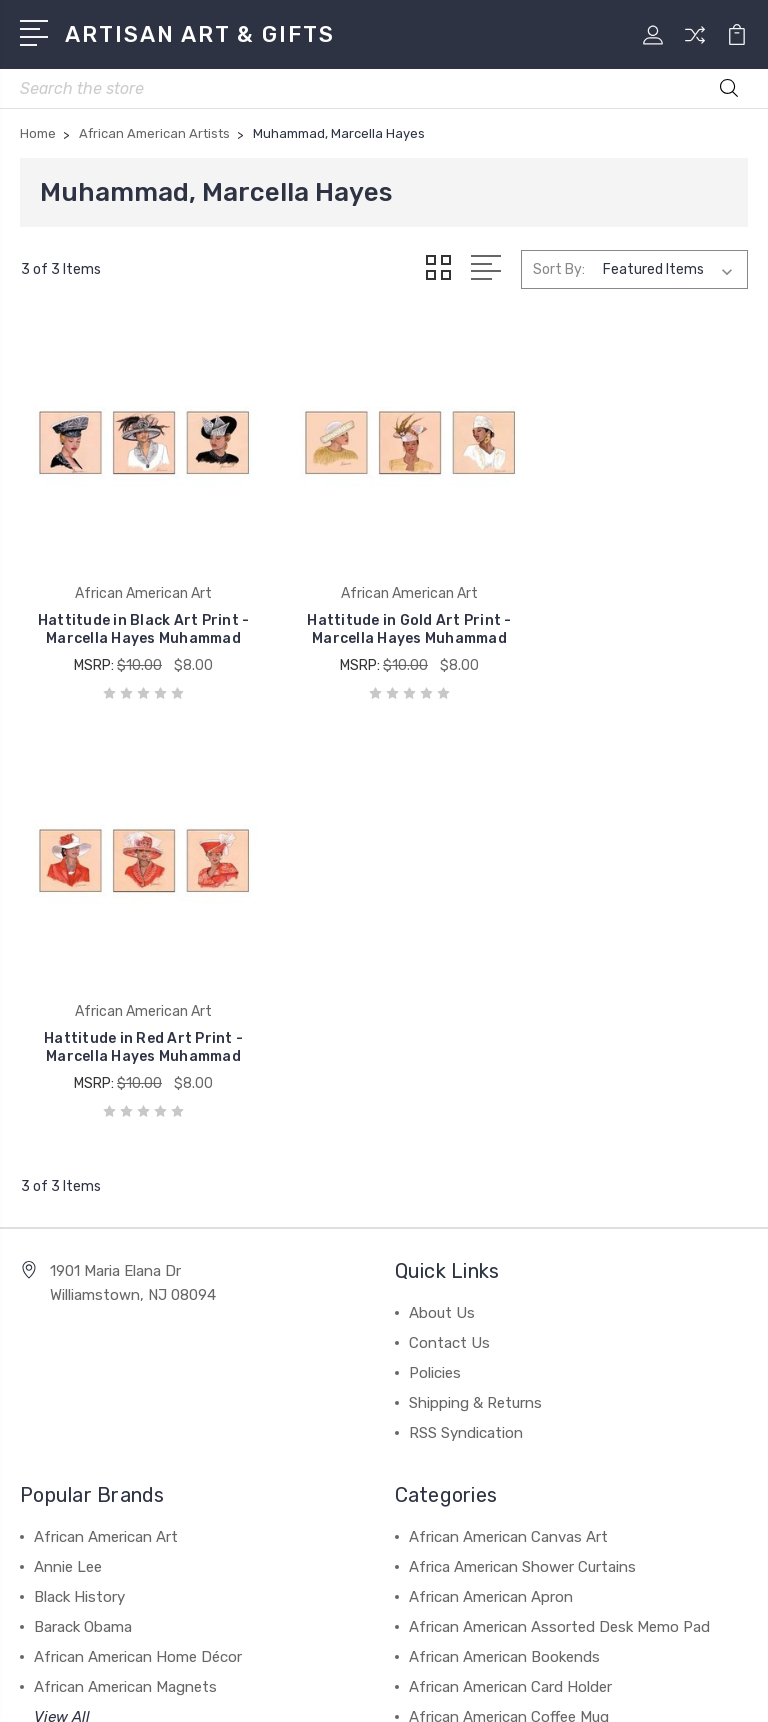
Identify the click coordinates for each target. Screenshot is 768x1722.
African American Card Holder (510, 1251)
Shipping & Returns (475, 967)
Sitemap (576, 1655)
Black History (79, 1161)
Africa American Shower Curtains (522, 1131)
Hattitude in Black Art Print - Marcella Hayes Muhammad (134, 611)
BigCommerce (483, 1655)
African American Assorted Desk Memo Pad (559, 1191)
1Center (465, 1689)
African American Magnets (125, 1251)
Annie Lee (68, 1131)
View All (62, 1281)
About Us (442, 877)
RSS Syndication (466, 997)
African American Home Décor (138, 1221)
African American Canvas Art (508, 1101)
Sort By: (559, 269)
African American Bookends (504, 1221)
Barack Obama (83, 1191)
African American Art (106, 1101)
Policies (435, 937)
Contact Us (449, 907)
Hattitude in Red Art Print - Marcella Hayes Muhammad (632, 611)
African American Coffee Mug (509, 1281)
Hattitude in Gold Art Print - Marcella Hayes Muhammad (384, 611)
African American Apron (491, 1161)
